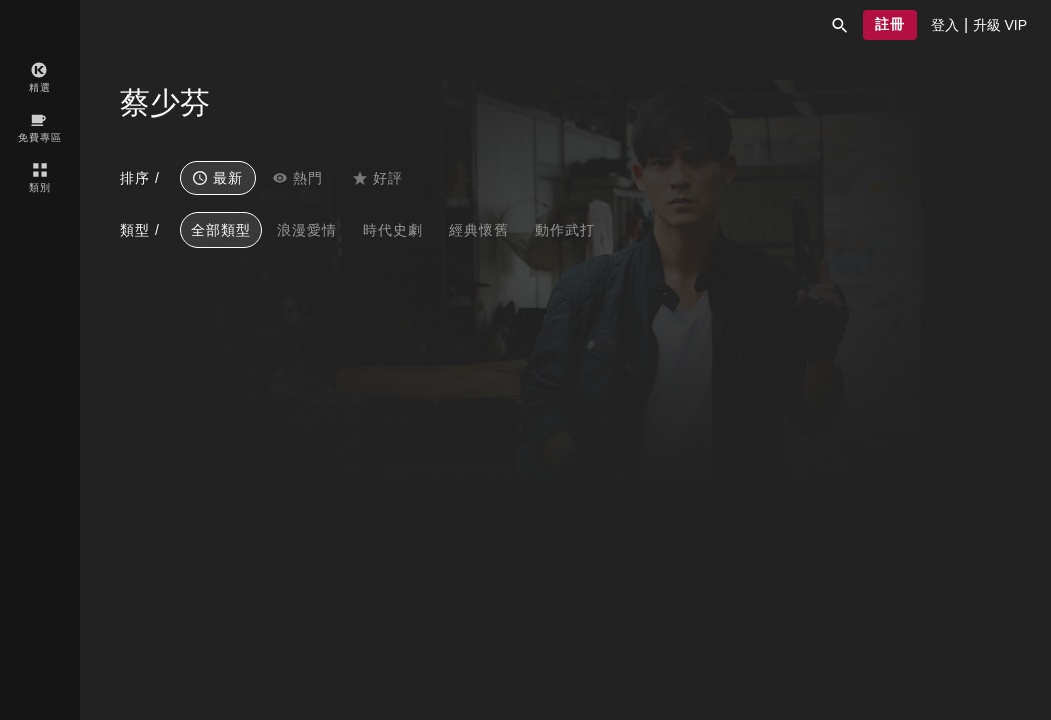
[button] (840, 25)
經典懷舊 (479, 230)
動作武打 (565, 230)
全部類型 (221, 230)
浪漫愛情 (307, 230)
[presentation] (945, 25)
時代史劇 (393, 230)
